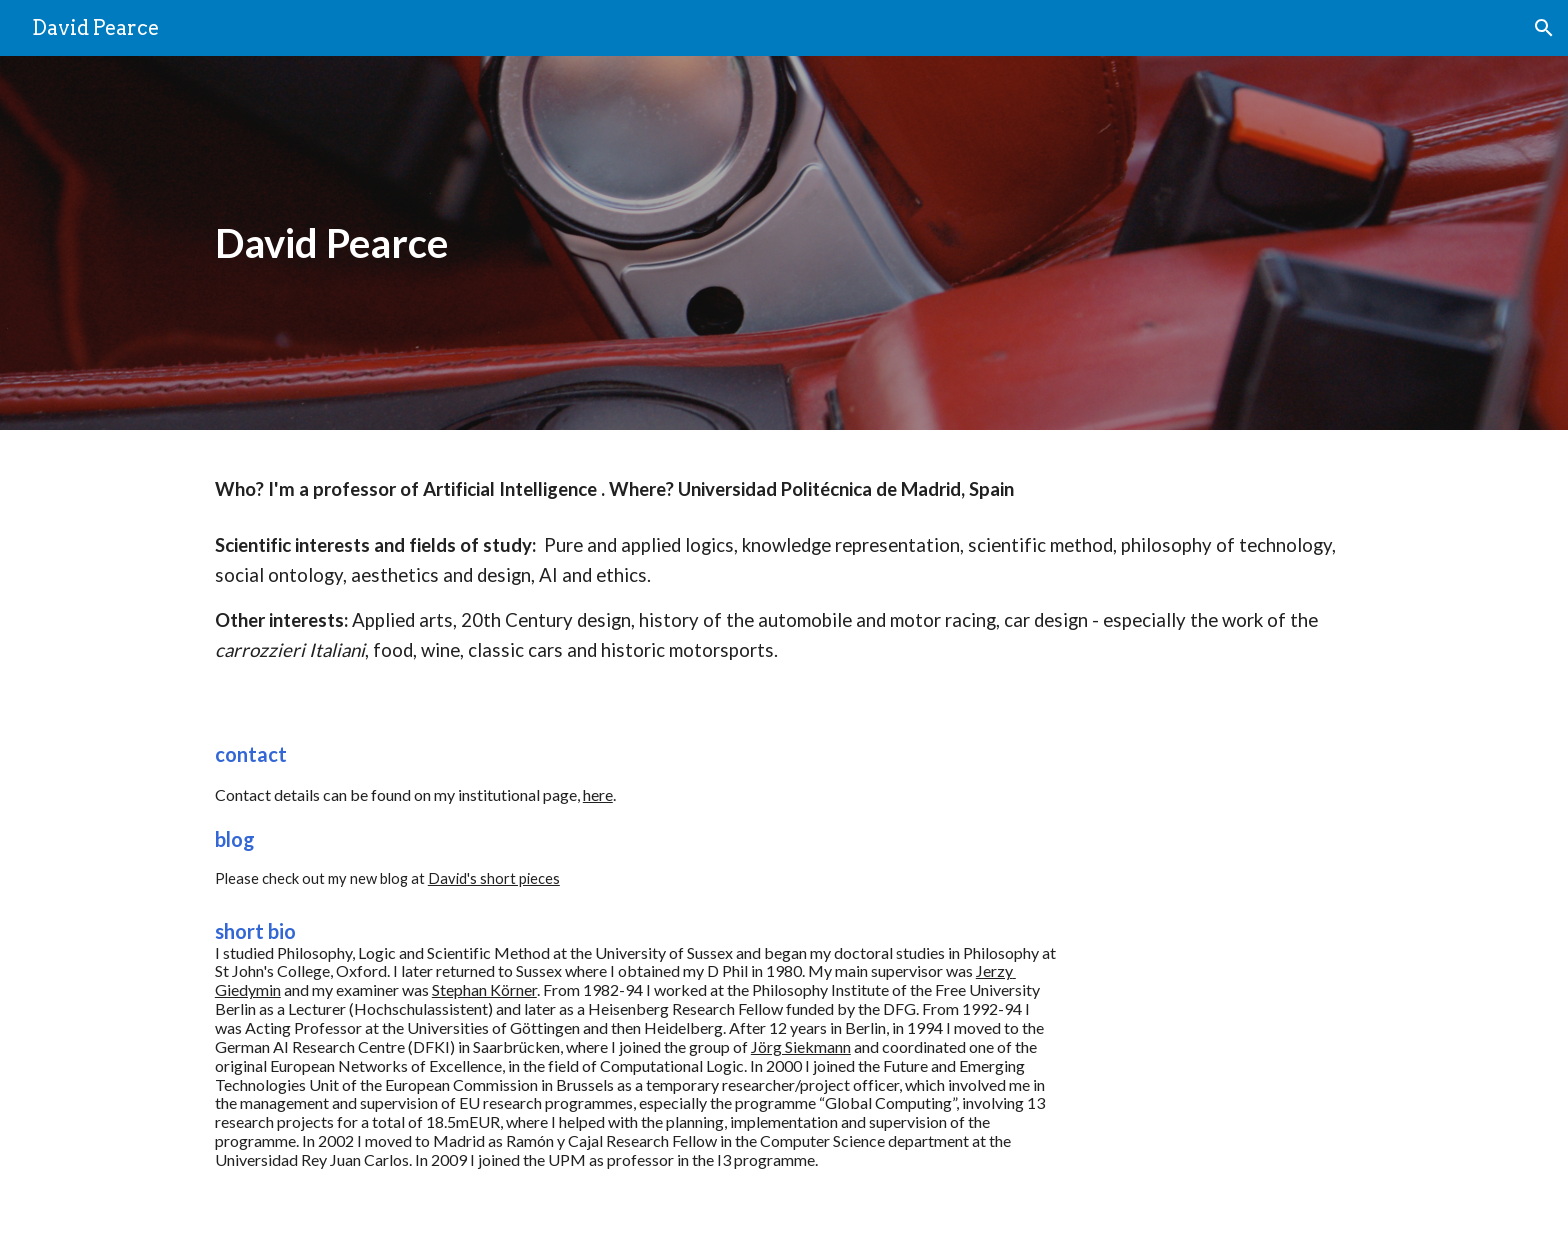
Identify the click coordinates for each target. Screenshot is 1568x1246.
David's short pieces (494, 878)
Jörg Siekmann (801, 1046)
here (598, 794)
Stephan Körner (484, 989)
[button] (1544, 28)
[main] (685, 243)
